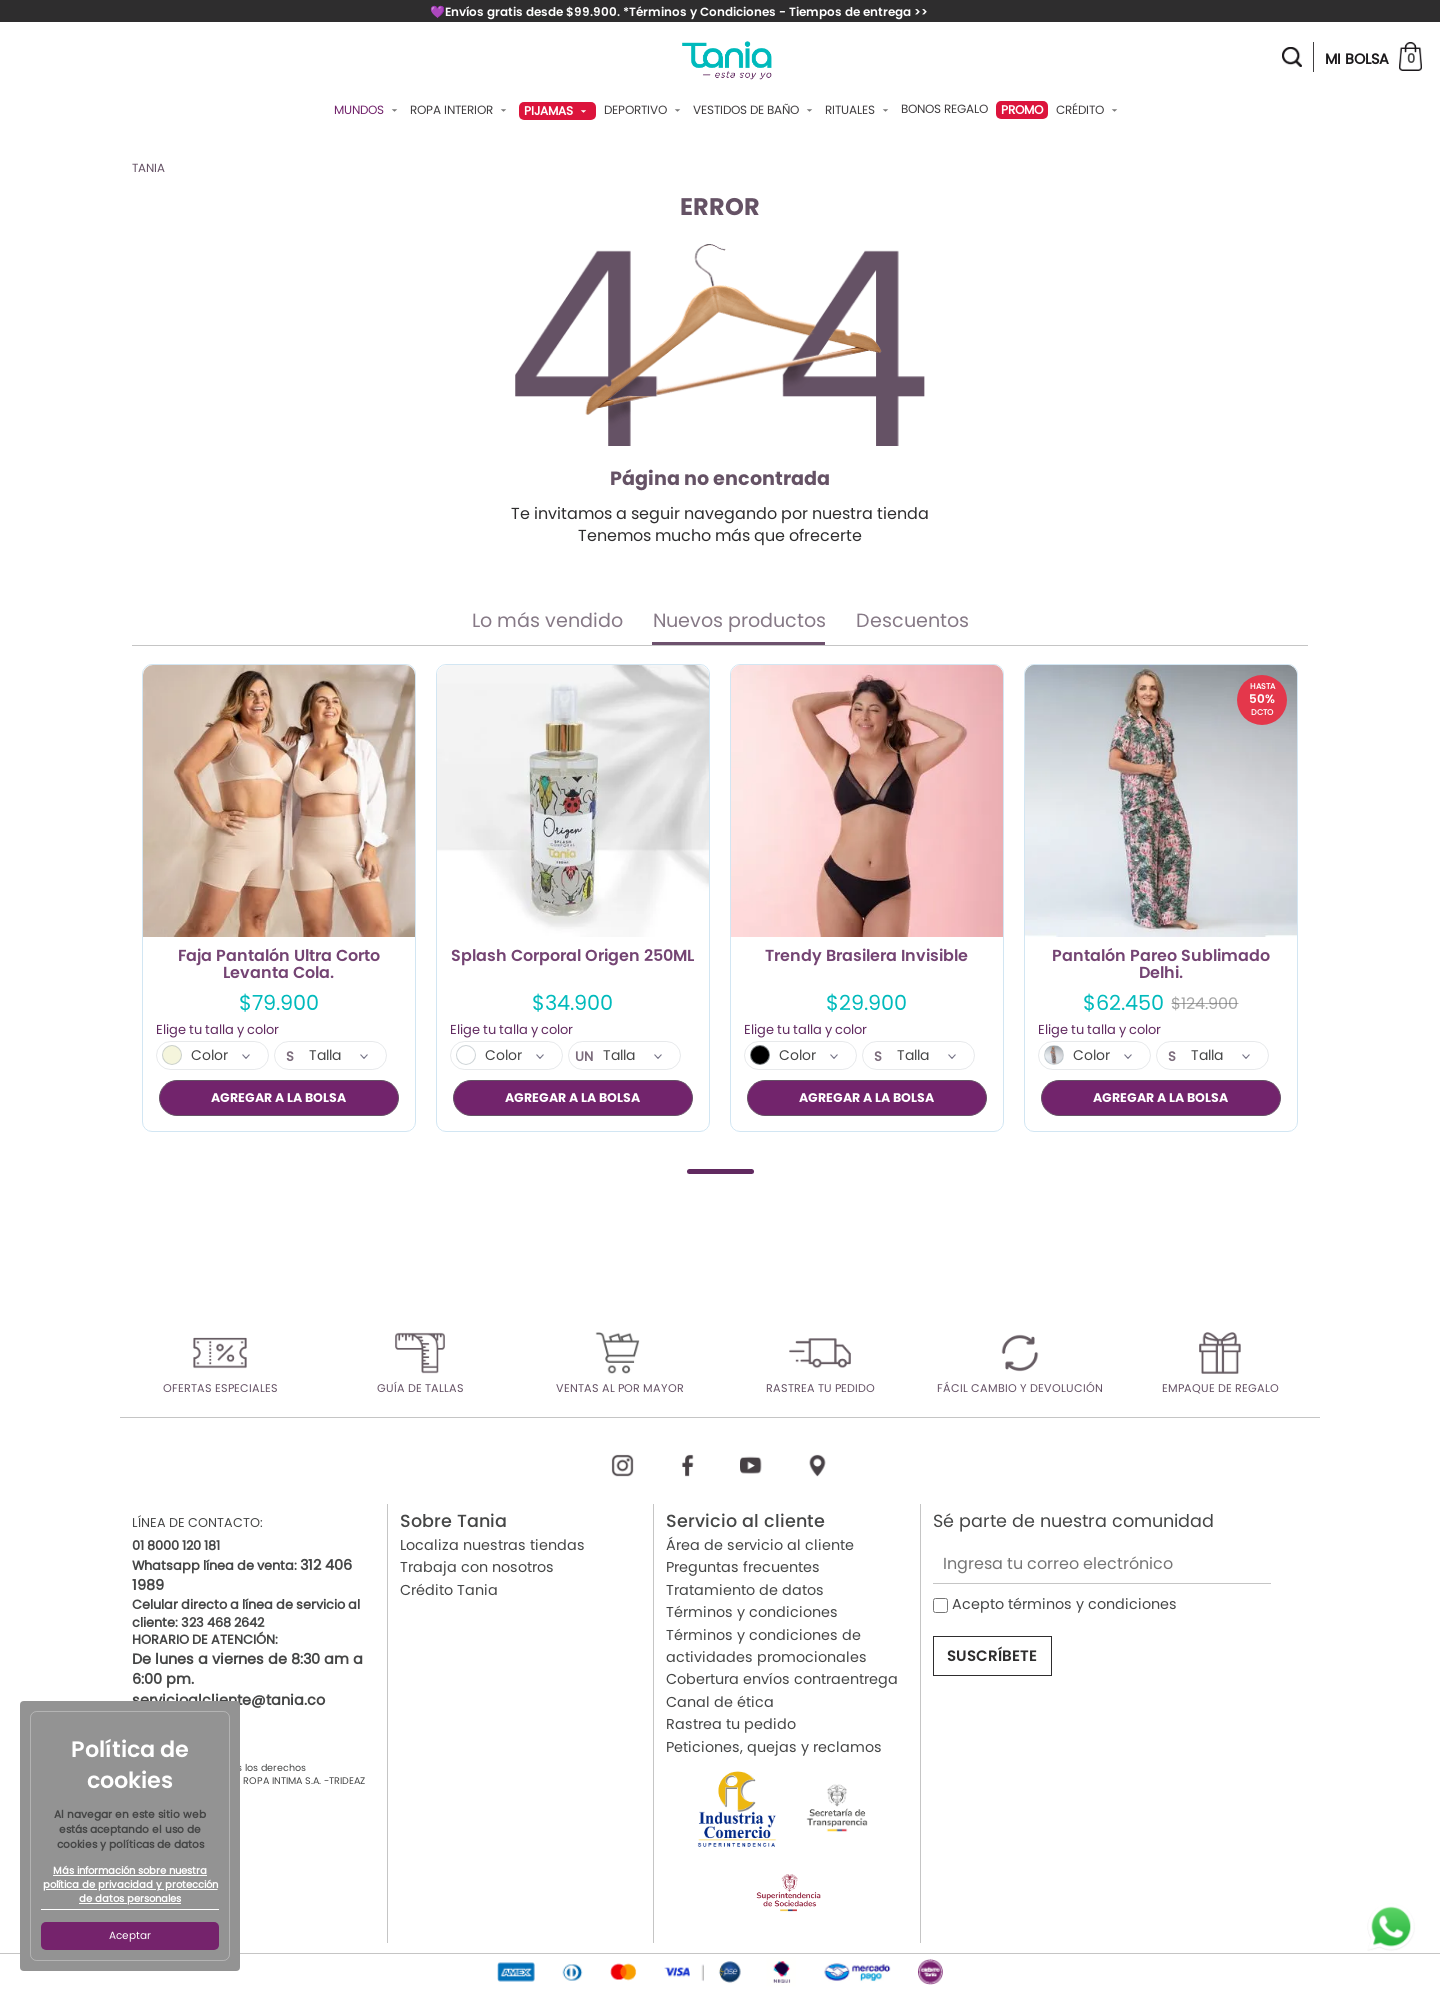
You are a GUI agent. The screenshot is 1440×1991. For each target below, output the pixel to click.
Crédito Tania (449, 1589)
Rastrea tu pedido (731, 1724)
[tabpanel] (279, 898)
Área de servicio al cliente (760, 1545)
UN (584, 1057)
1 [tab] (720, 1170)
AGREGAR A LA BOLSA (278, 1097)
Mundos (368, 110)
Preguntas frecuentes (743, 1567)
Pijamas (557, 110)
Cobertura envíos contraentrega (782, 1679)
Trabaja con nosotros (477, 1567)
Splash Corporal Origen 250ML (572, 957)
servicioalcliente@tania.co (228, 1699)
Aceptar (130, 1935)
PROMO (1022, 109)
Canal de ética (720, 1701)
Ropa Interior (460, 110)
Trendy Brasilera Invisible (866, 957)
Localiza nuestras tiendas (492, 1545)
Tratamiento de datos (745, 1589)
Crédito (1089, 110)
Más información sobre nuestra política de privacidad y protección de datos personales (130, 1885)
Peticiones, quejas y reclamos (774, 1746)
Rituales (859, 110)
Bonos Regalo (944, 109)
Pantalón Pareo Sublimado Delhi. (1161, 965)
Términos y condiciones (752, 1612)
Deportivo (644, 110)
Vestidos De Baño (755, 110)
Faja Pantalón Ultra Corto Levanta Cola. (279, 965)
